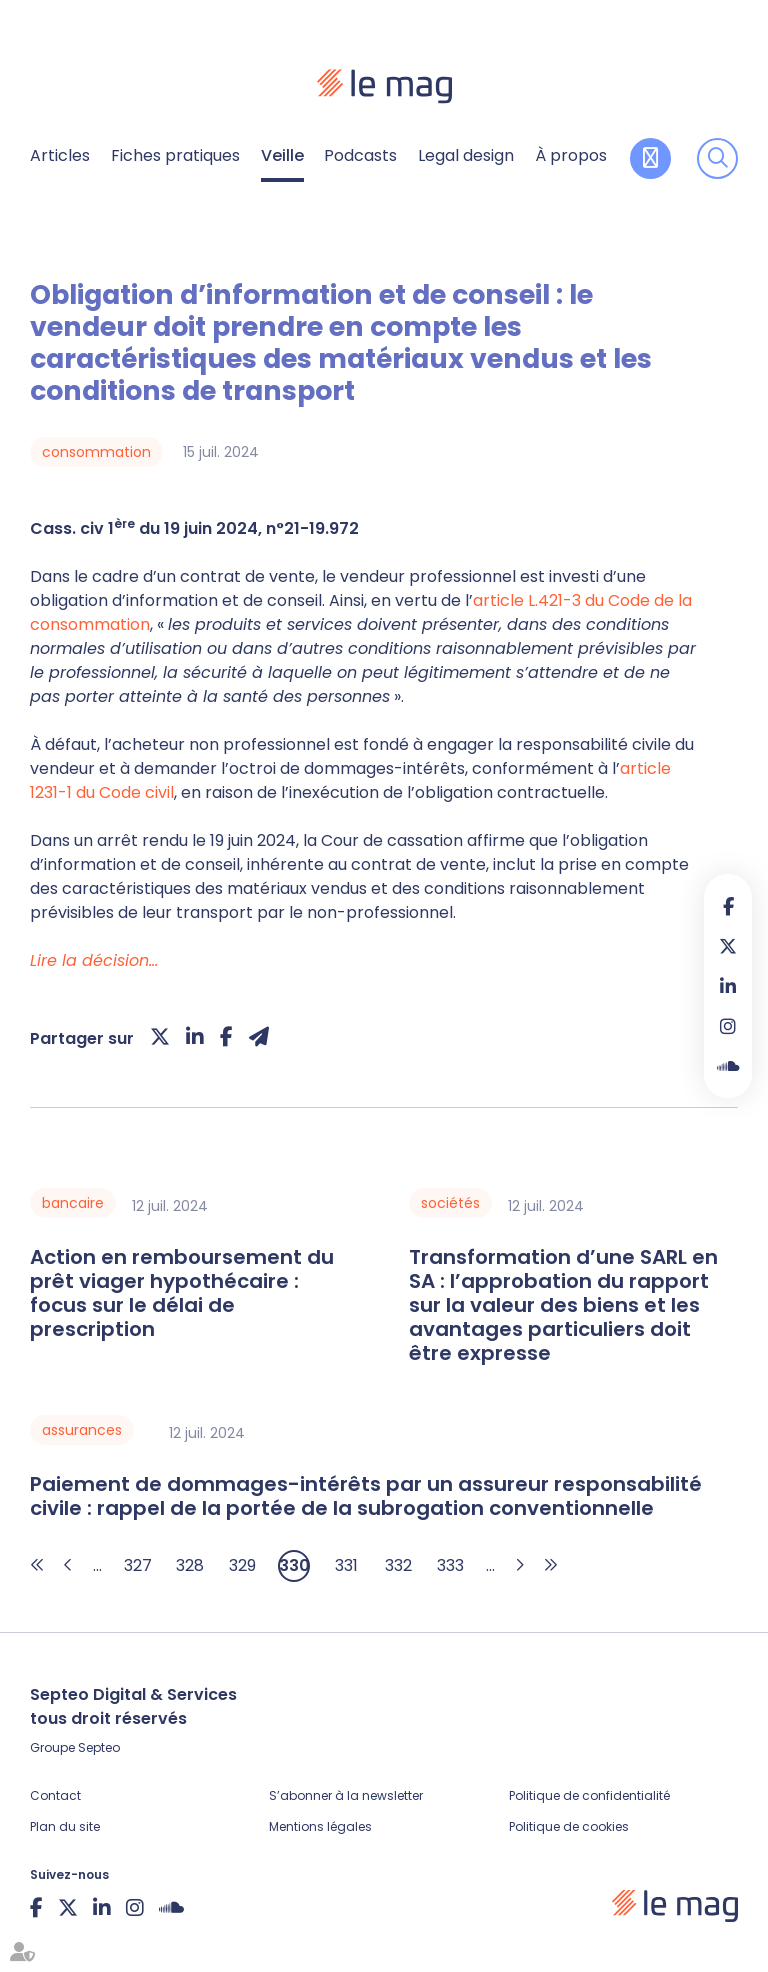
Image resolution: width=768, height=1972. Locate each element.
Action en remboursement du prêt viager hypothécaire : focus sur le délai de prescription (182, 1293)
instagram (728, 1026)
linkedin (728, 986)
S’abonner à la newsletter (346, 1795)
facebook (728, 906)
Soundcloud (728, 1066)
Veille (282, 155)
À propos (571, 155)
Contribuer (650, 158)
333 (450, 1565)
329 (242, 1565)
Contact (55, 1795)
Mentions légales (320, 1826)
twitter (728, 946)
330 (294, 1565)
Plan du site (65, 1826)
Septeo (99, 1747)
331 (346, 1565)
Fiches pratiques (175, 155)
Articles (60, 155)
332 (398, 1565)
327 (138, 1565)
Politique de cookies (569, 1826)
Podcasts (360, 155)
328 (190, 1565)
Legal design (466, 155)
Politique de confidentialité (589, 1795)
